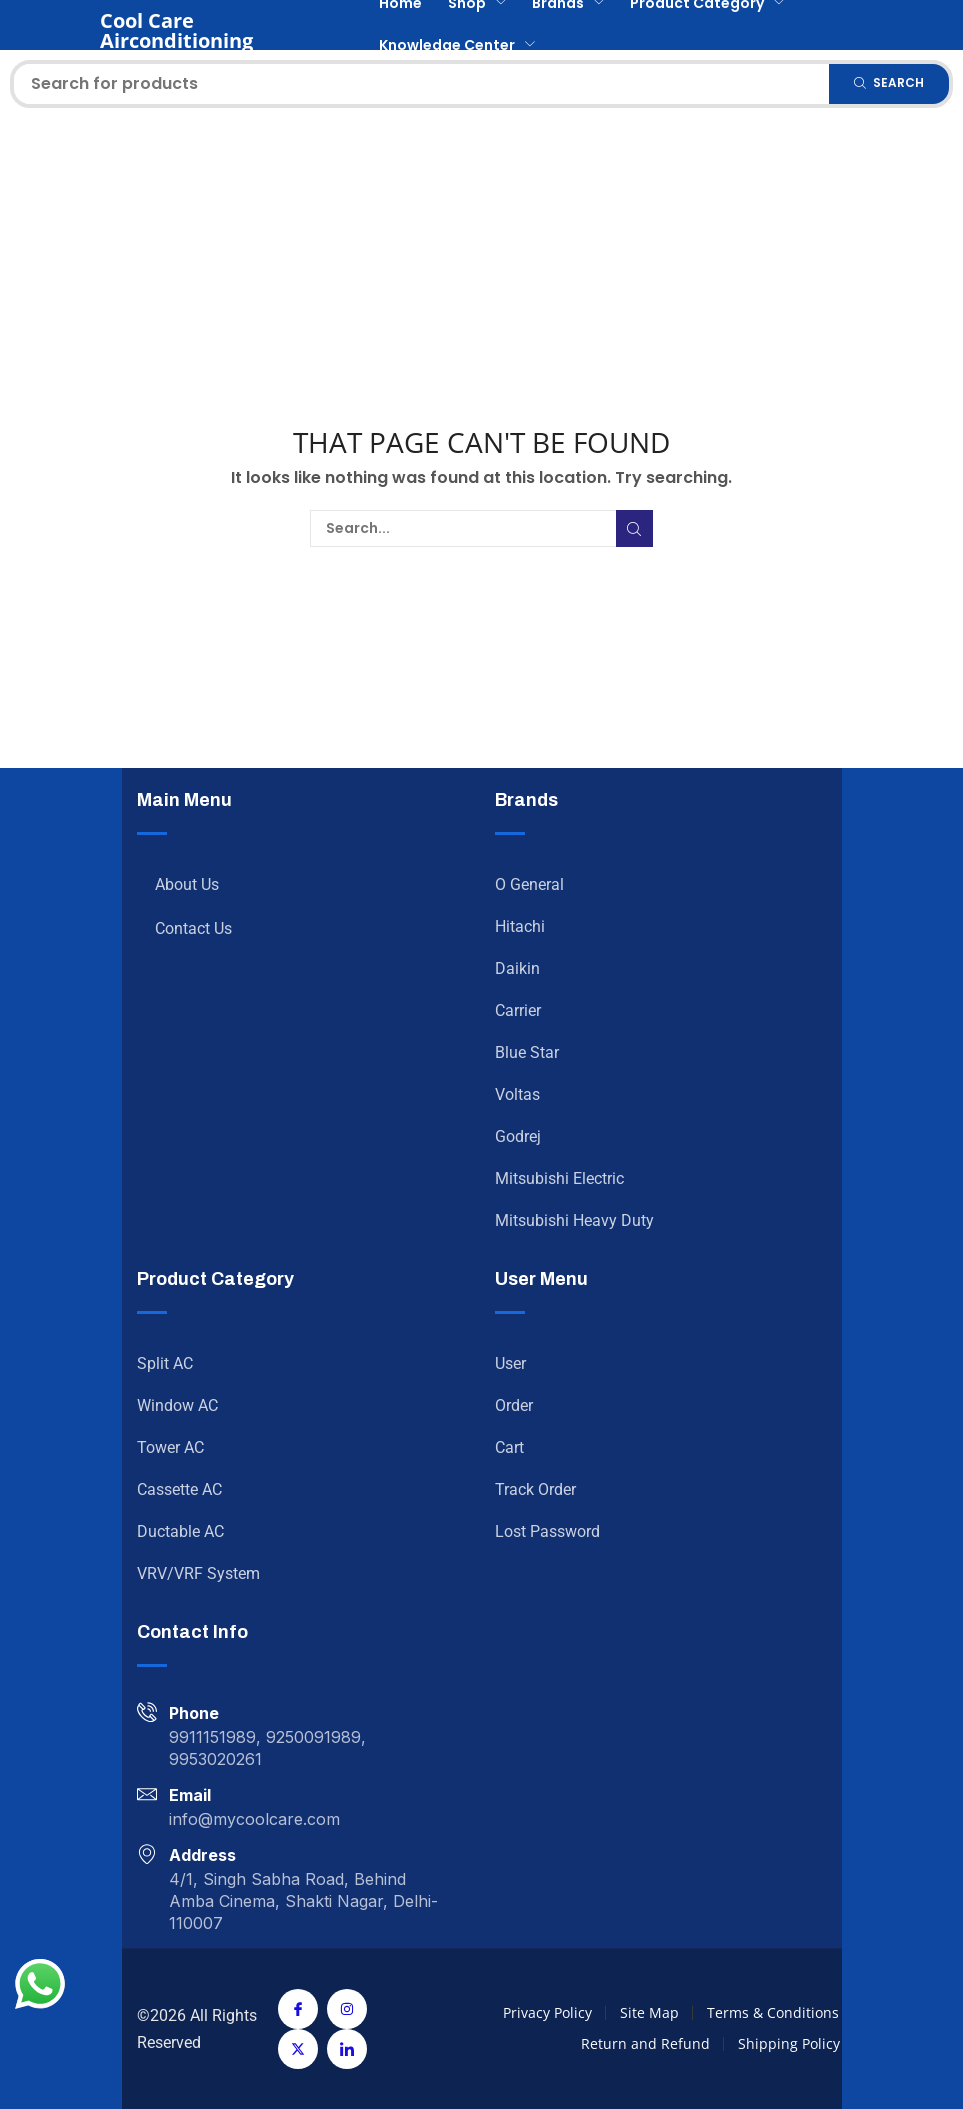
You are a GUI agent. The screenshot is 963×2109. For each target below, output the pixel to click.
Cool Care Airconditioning (176, 30)
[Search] (889, 84)
